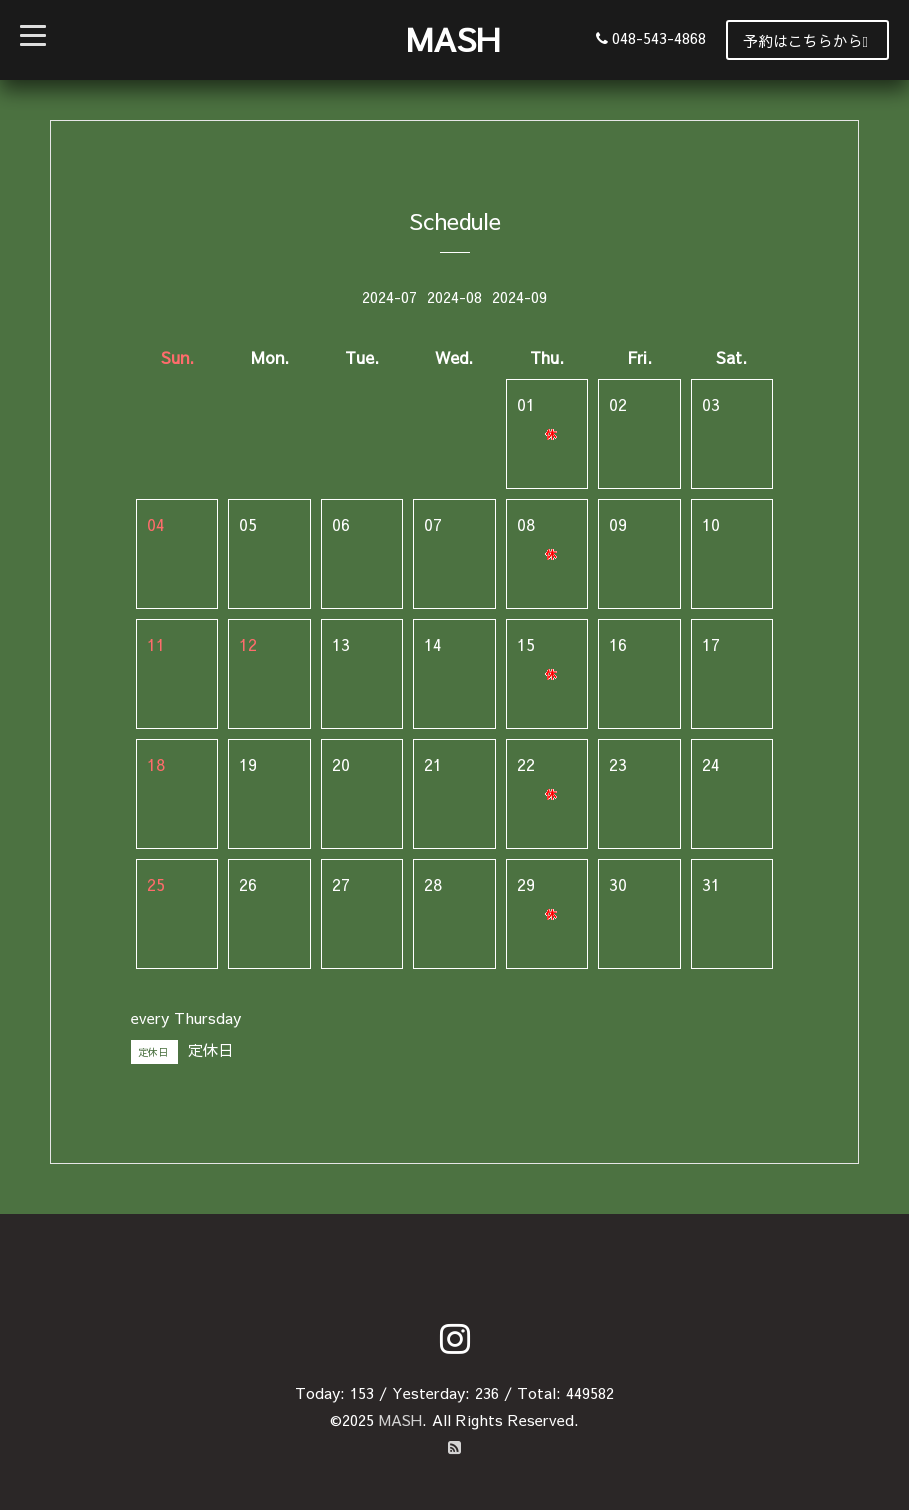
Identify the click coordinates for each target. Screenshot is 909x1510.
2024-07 (389, 296)
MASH (453, 38)
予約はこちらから (805, 40)
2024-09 (519, 296)
